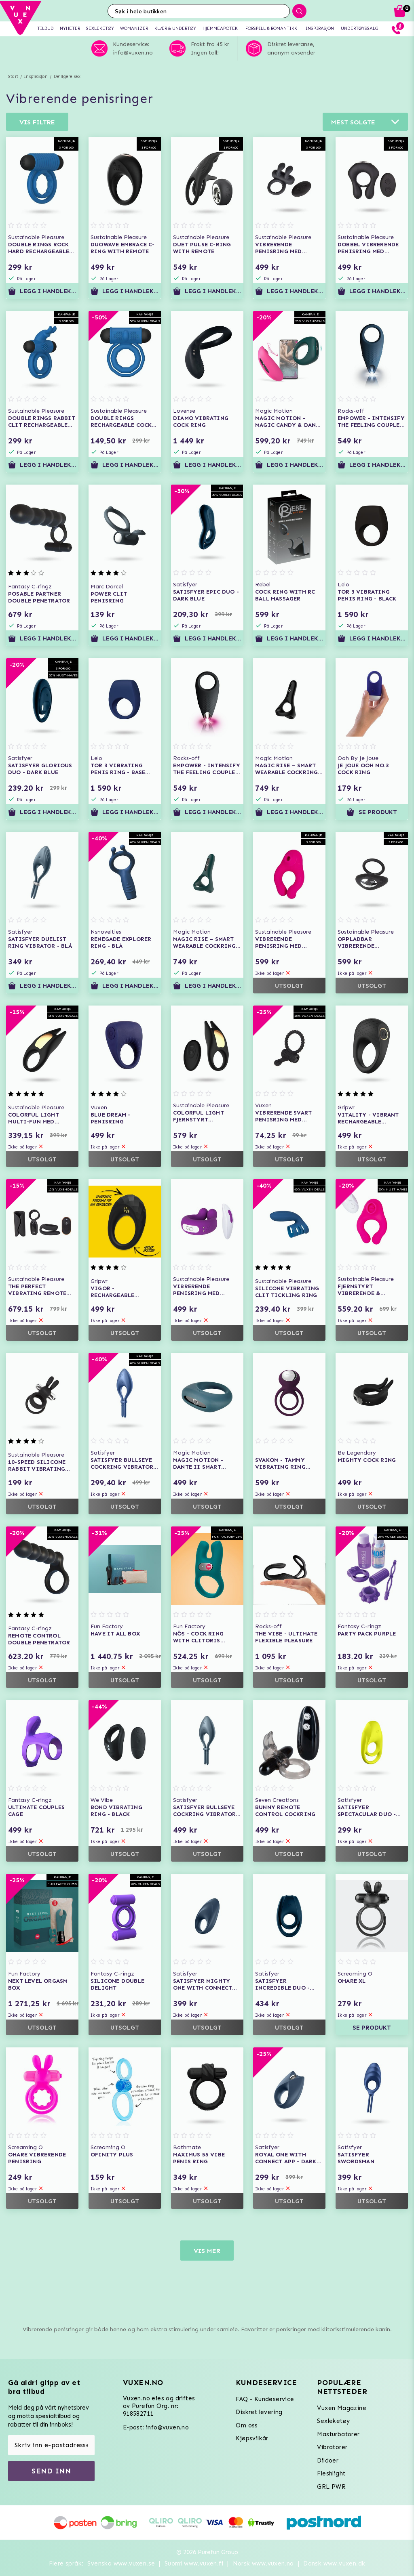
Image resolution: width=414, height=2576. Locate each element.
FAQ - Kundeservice (265, 2399)
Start (13, 76)
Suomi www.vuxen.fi (194, 2563)
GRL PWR (331, 2486)
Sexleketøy (333, 2421)
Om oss (247, 2425)
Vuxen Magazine (341, 2408)
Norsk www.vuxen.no (263, 2563)
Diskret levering (259, 2412)
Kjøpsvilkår (252, 2438)
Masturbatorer (338, 2434)
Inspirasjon (36, 76)
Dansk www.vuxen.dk (334, 2563)
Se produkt (371, 812)
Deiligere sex (67, 76)
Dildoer (327, 2460)
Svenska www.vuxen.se (121, 2563)
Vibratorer (332, 2447)
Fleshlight (331, 2473)
